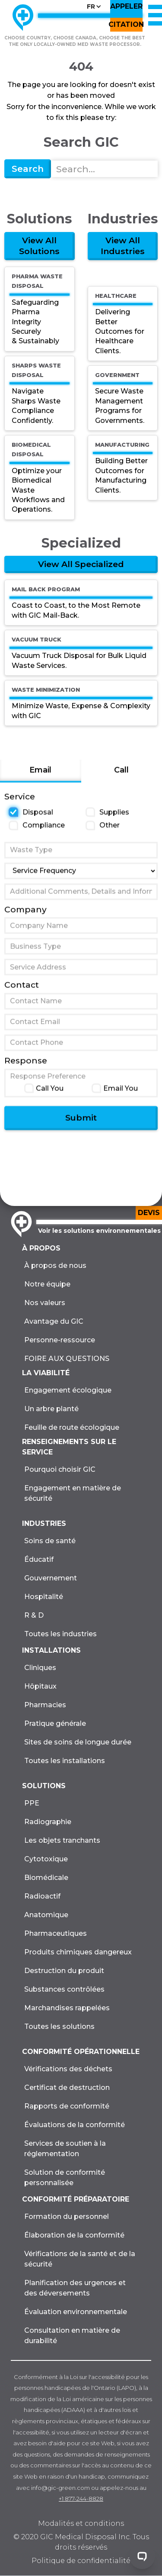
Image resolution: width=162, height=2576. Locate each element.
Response (25, 1066)
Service (19, 802)
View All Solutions (39, 246)
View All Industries (123, 246)
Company (25, 915)
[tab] (40, 776)
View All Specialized (81, 564)
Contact (21, 991)
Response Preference (48, 1082)
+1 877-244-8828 (81, 2498)
